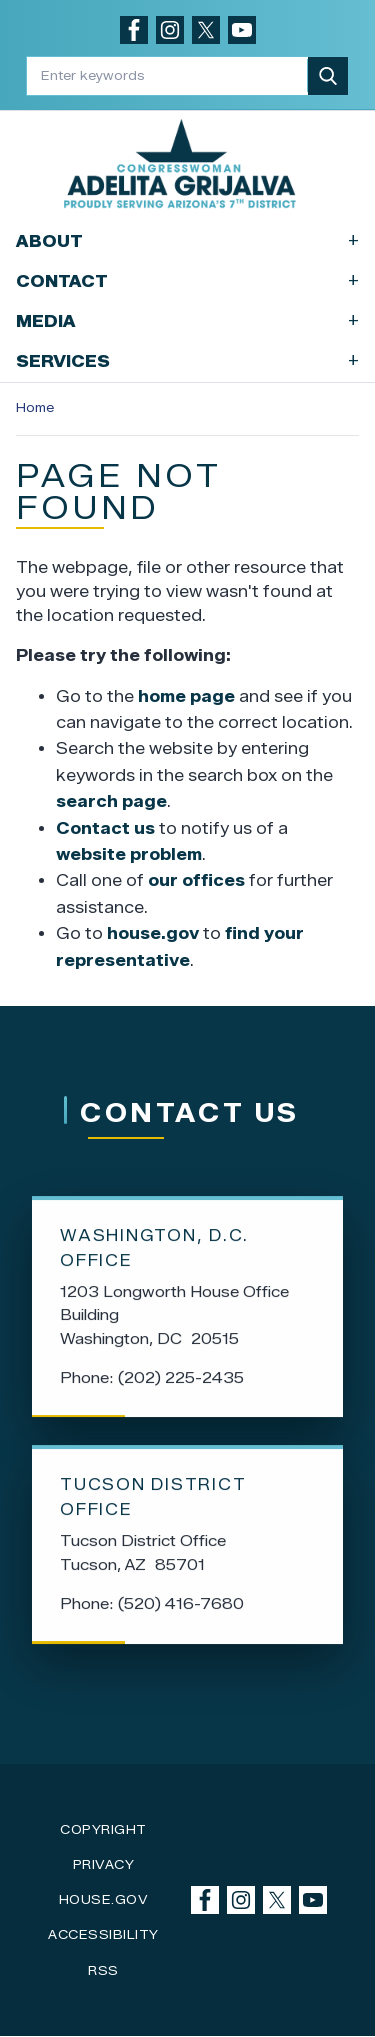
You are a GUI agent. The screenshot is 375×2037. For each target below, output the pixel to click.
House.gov (104, 1899)
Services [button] (187, 360)
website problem (129, 854)
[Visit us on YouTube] (242, 30)
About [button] (187, 240)
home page (186, 696)
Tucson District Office (153, 1508)
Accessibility (103, 1934)
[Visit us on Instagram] (170, 30)
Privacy (104, 1864)
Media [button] (187, 320)
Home (35, 407)
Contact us (105, 828)
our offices (196, 880)
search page (111, 801)
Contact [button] (187, 280)
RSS (103, 1970)
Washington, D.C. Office (154, 1259)
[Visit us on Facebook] (134, 30)
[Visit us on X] (206, 30)
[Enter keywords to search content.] (168, 75)
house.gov (153, 933)
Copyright (103, 1829)
